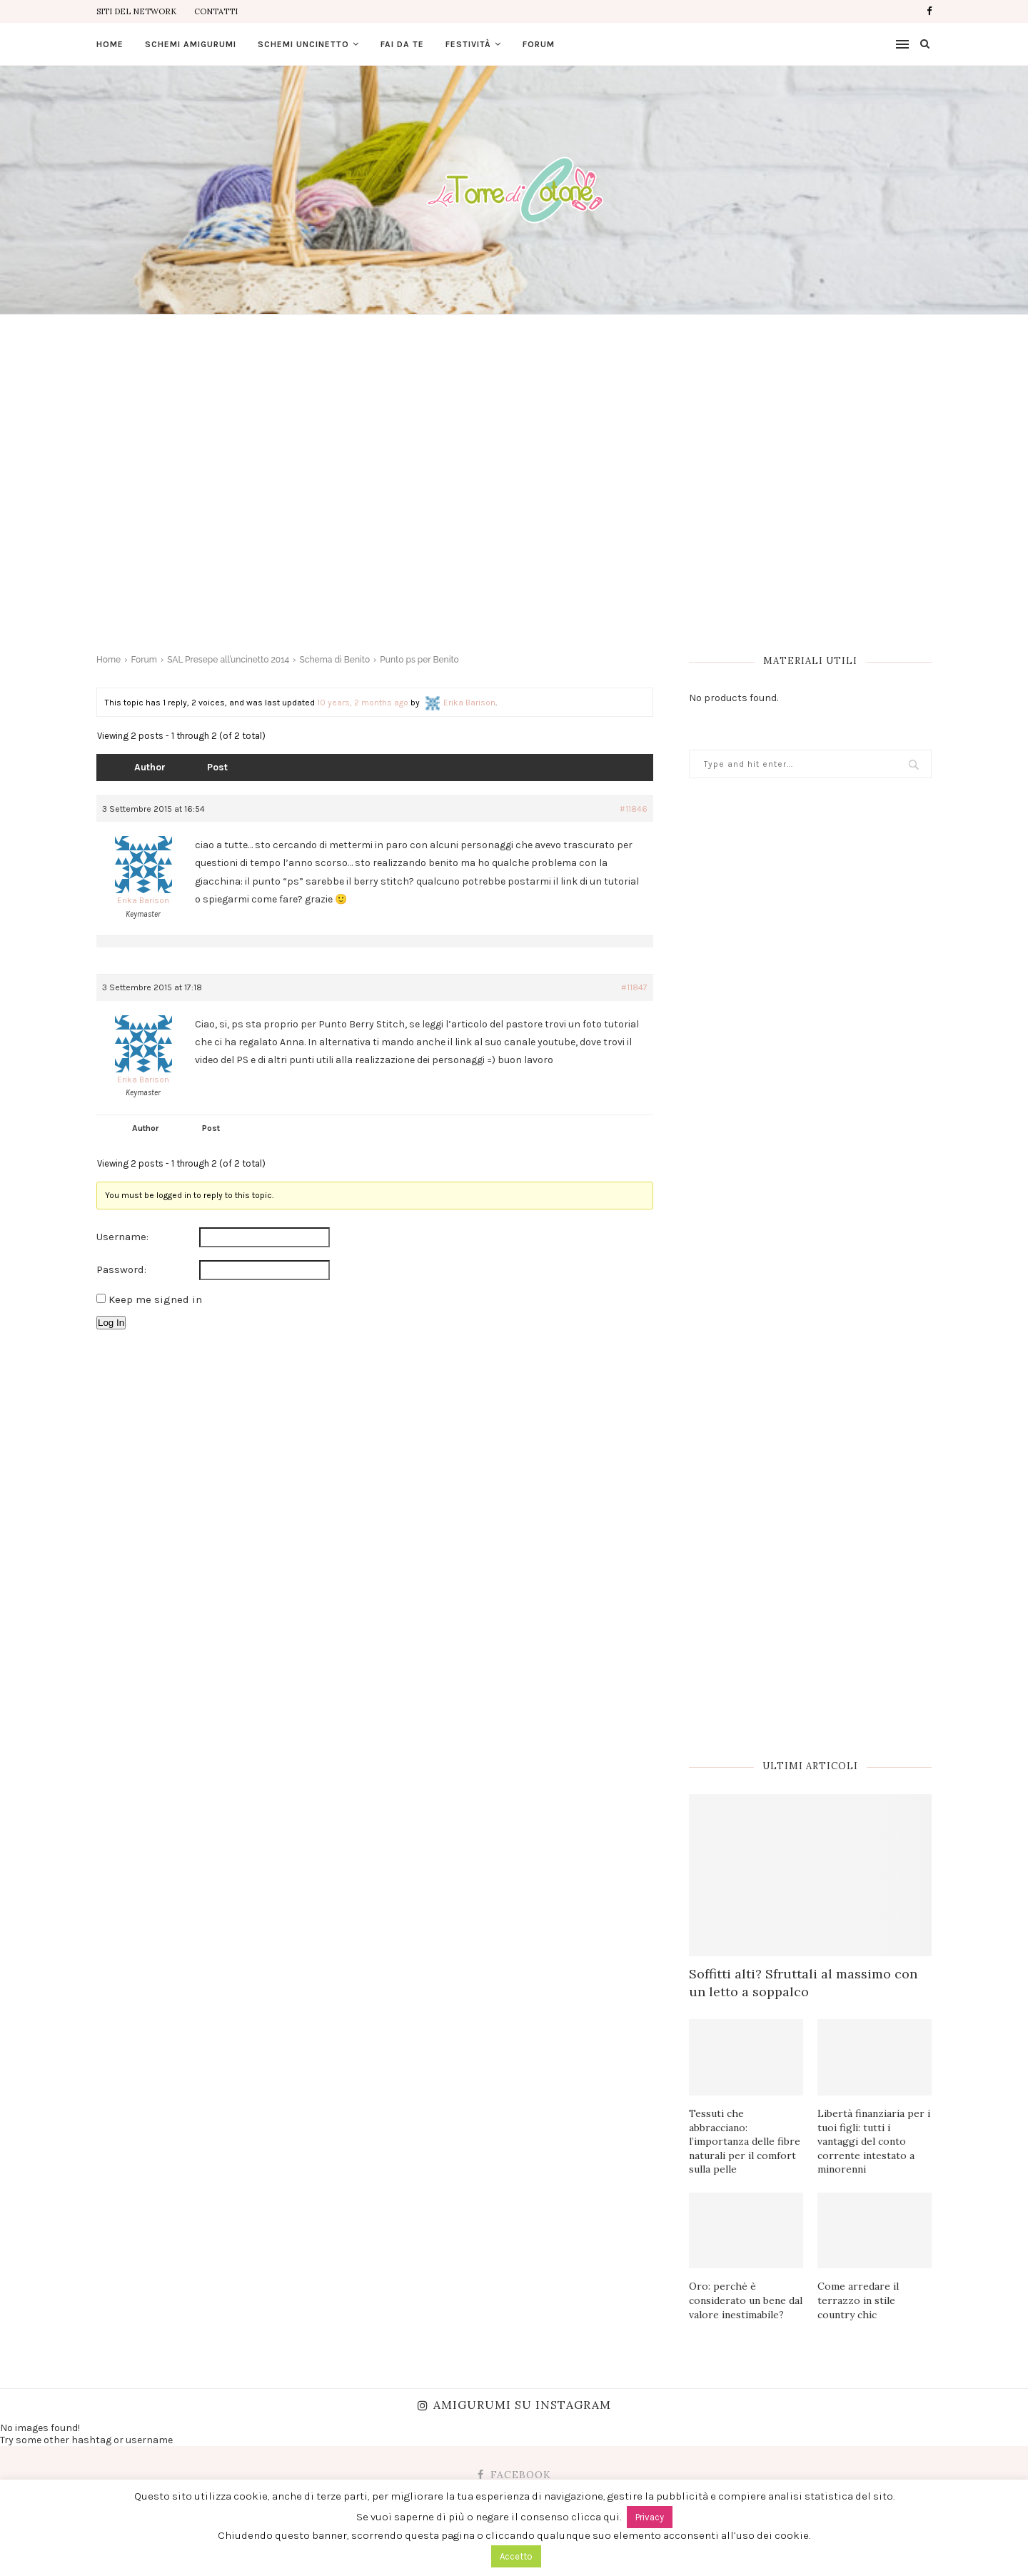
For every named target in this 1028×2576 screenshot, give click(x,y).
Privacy (649, 2517)
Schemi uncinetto (303, 44)
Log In (111, 1322)
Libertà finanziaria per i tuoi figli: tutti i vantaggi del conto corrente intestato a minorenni (873, 2141)
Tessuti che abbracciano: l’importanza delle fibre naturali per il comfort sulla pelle (744, 2141)
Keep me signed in (155, 1299)
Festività (468, 44)
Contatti (216, 11)
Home (110, 44)
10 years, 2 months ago (362, 703)
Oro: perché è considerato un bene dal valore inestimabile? (745, 2300)
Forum (539, 44)
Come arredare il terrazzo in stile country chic (858, 2300)
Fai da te (402, 44)
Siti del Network (136, 11)
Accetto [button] (516, 2556)
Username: (122, 1236)
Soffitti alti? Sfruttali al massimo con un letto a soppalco (803, 1983)
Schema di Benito (335, 660)
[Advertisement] (514, 458)
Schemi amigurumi (190, 44)
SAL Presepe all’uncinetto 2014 (228, 660)
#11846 (633, 809)
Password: (121, 1269)
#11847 (634, 987)
